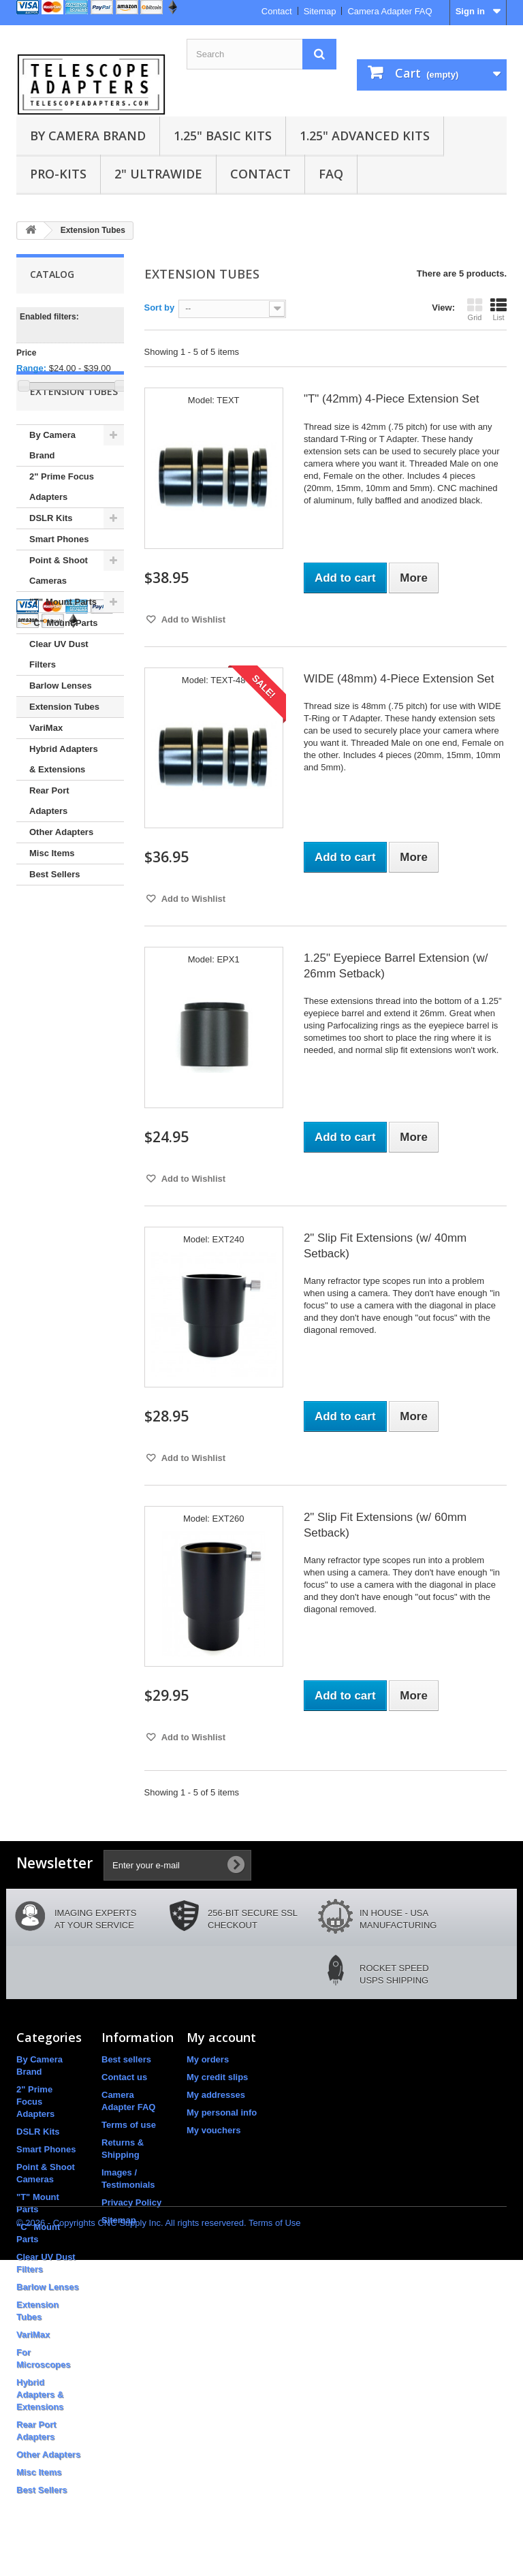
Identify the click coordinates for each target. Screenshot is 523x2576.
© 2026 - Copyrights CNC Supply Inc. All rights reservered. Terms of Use (158, 2539)
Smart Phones (59, 586)
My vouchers (213, 2130)
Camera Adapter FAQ (389, 11)
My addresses (216, 2095)
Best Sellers (54, 921)
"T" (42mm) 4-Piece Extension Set (391, 398)
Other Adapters (61, 879)
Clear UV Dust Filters (59, 701)
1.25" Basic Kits (223, 135)
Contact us (124, 2077)
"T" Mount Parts (63, 649)
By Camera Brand (88, 135)
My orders (208, 2059)
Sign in (470, 11)
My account (221, 2037)
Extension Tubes (64, 754)
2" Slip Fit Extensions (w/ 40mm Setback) (385, 1245)
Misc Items (51, 900)
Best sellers (126, 2059)
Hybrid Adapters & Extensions (63, 806)
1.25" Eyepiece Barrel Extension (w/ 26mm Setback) (396, 966)
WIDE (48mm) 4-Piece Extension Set (399, 678)
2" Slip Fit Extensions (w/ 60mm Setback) (385, 1525)
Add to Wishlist (192, 619)
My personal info (222, 2112)
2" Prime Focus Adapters (61, 533)
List (498, 309)
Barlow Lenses (60, 732)
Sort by (159, 307)
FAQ (331, 174)
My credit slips (217, 2077)
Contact (277, 11)
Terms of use (128, 2125)
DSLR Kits (51, 565)
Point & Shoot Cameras (58, 617)
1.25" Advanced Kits (365, 135)
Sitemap (320, 11)
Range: (31, 368)
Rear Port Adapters (49, 847)
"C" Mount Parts (63, 670)
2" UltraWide (158, 174)
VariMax (46, 775)
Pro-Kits (58, 174)
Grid (474, 309)
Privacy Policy (131, 2202)
